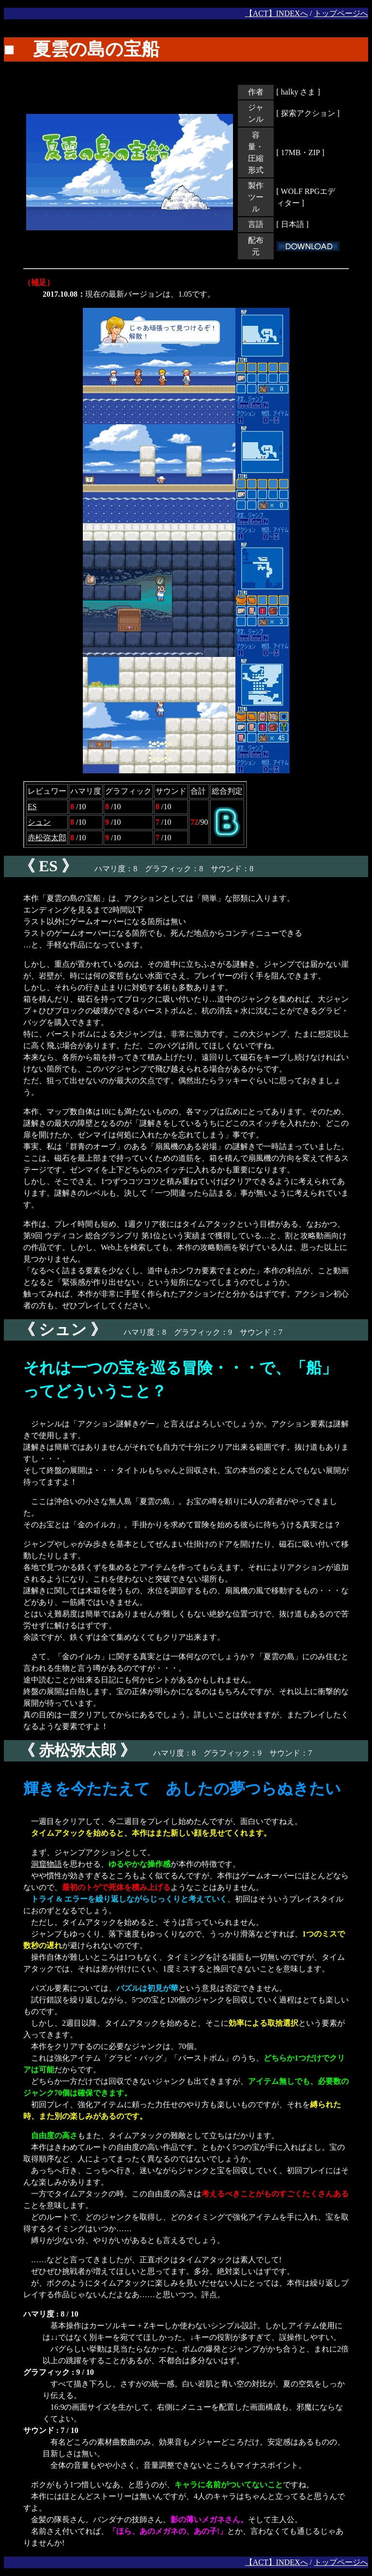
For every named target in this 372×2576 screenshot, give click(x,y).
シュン (39, 822)
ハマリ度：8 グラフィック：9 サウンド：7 (143, 1332)
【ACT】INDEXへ (276, 13)
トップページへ (341, 13)
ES (32, 806)
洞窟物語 (46, 1864)
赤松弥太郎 (47, 837)
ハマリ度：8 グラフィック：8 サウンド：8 (128, 868)
